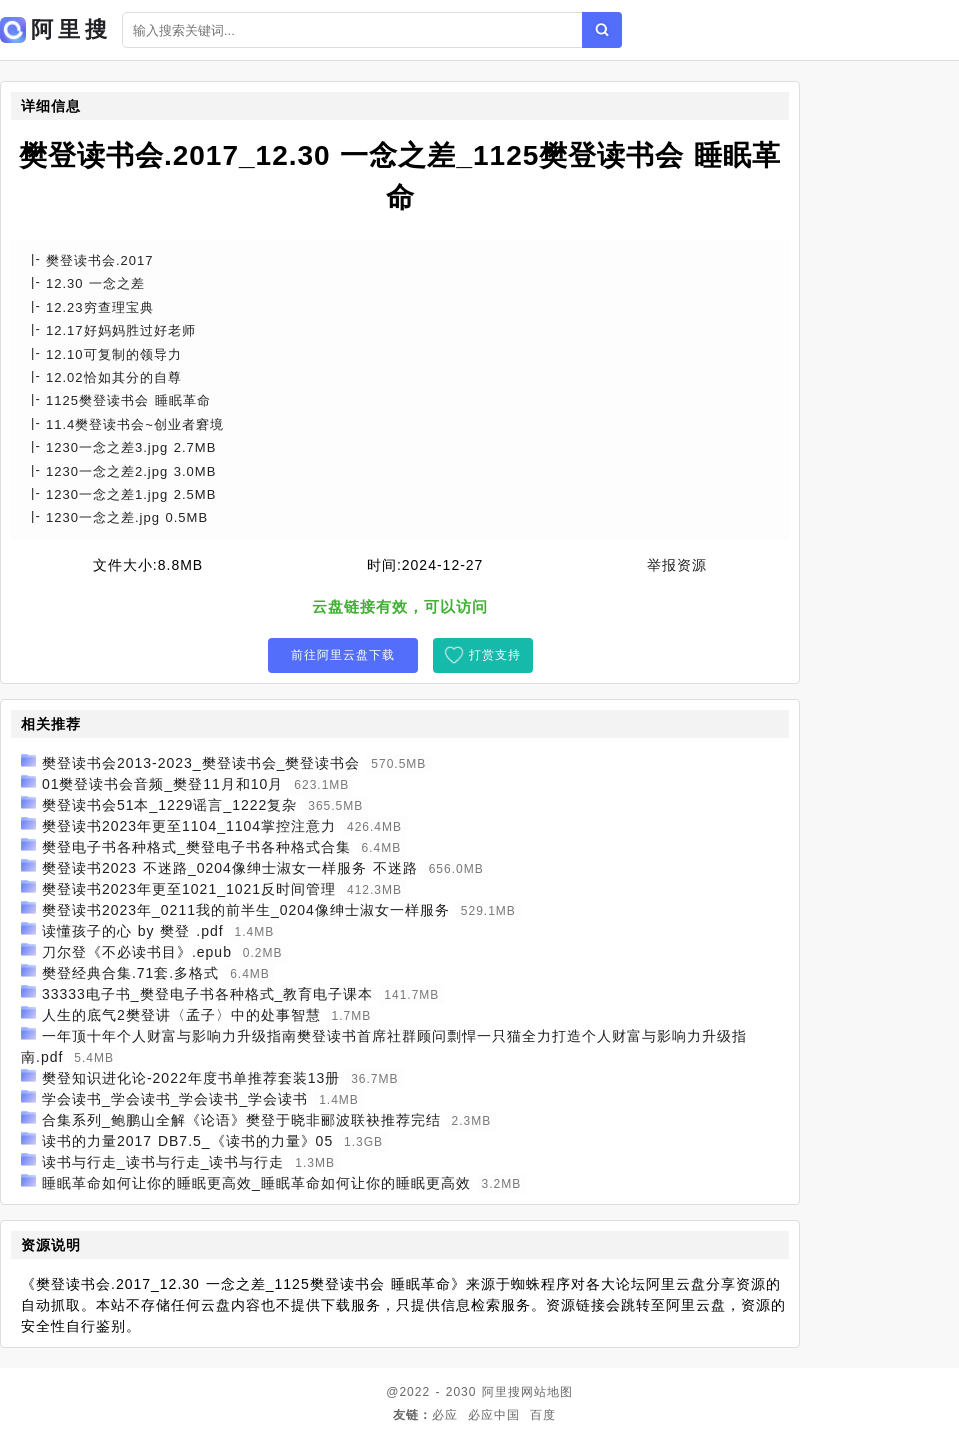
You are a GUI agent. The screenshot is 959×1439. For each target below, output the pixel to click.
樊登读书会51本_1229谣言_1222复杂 (169, 805)
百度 (543, 1415)
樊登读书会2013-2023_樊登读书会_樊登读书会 (201, 763)
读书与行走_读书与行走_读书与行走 (163, 1162)
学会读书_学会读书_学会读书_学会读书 (175, 1099)
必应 (445, 1415)
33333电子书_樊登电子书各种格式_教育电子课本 (208, 994)
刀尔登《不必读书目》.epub (137, 952)
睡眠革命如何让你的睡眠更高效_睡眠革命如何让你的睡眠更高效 (256, 1183)
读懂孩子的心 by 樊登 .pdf (133, 931)
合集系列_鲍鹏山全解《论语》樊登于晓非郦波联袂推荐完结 (241, 1120)
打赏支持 (495, 655)
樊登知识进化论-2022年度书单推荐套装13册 (191, 1078)
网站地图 (547, 1392)
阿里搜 (501, 1392)
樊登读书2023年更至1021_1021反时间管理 (189, 889)
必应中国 (494, 1415)
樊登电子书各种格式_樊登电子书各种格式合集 (196, 847)
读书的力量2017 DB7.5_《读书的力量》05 (187, 1141)
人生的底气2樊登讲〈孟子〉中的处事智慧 (181, 1015)
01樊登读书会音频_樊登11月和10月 (163, 784)
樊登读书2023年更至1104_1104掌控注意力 (189, 826)
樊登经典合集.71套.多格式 (130, 973)
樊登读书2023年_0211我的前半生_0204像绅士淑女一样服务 (246, 910)
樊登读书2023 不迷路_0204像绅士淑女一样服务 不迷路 (230, 868)
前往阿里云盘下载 (343, 655)
